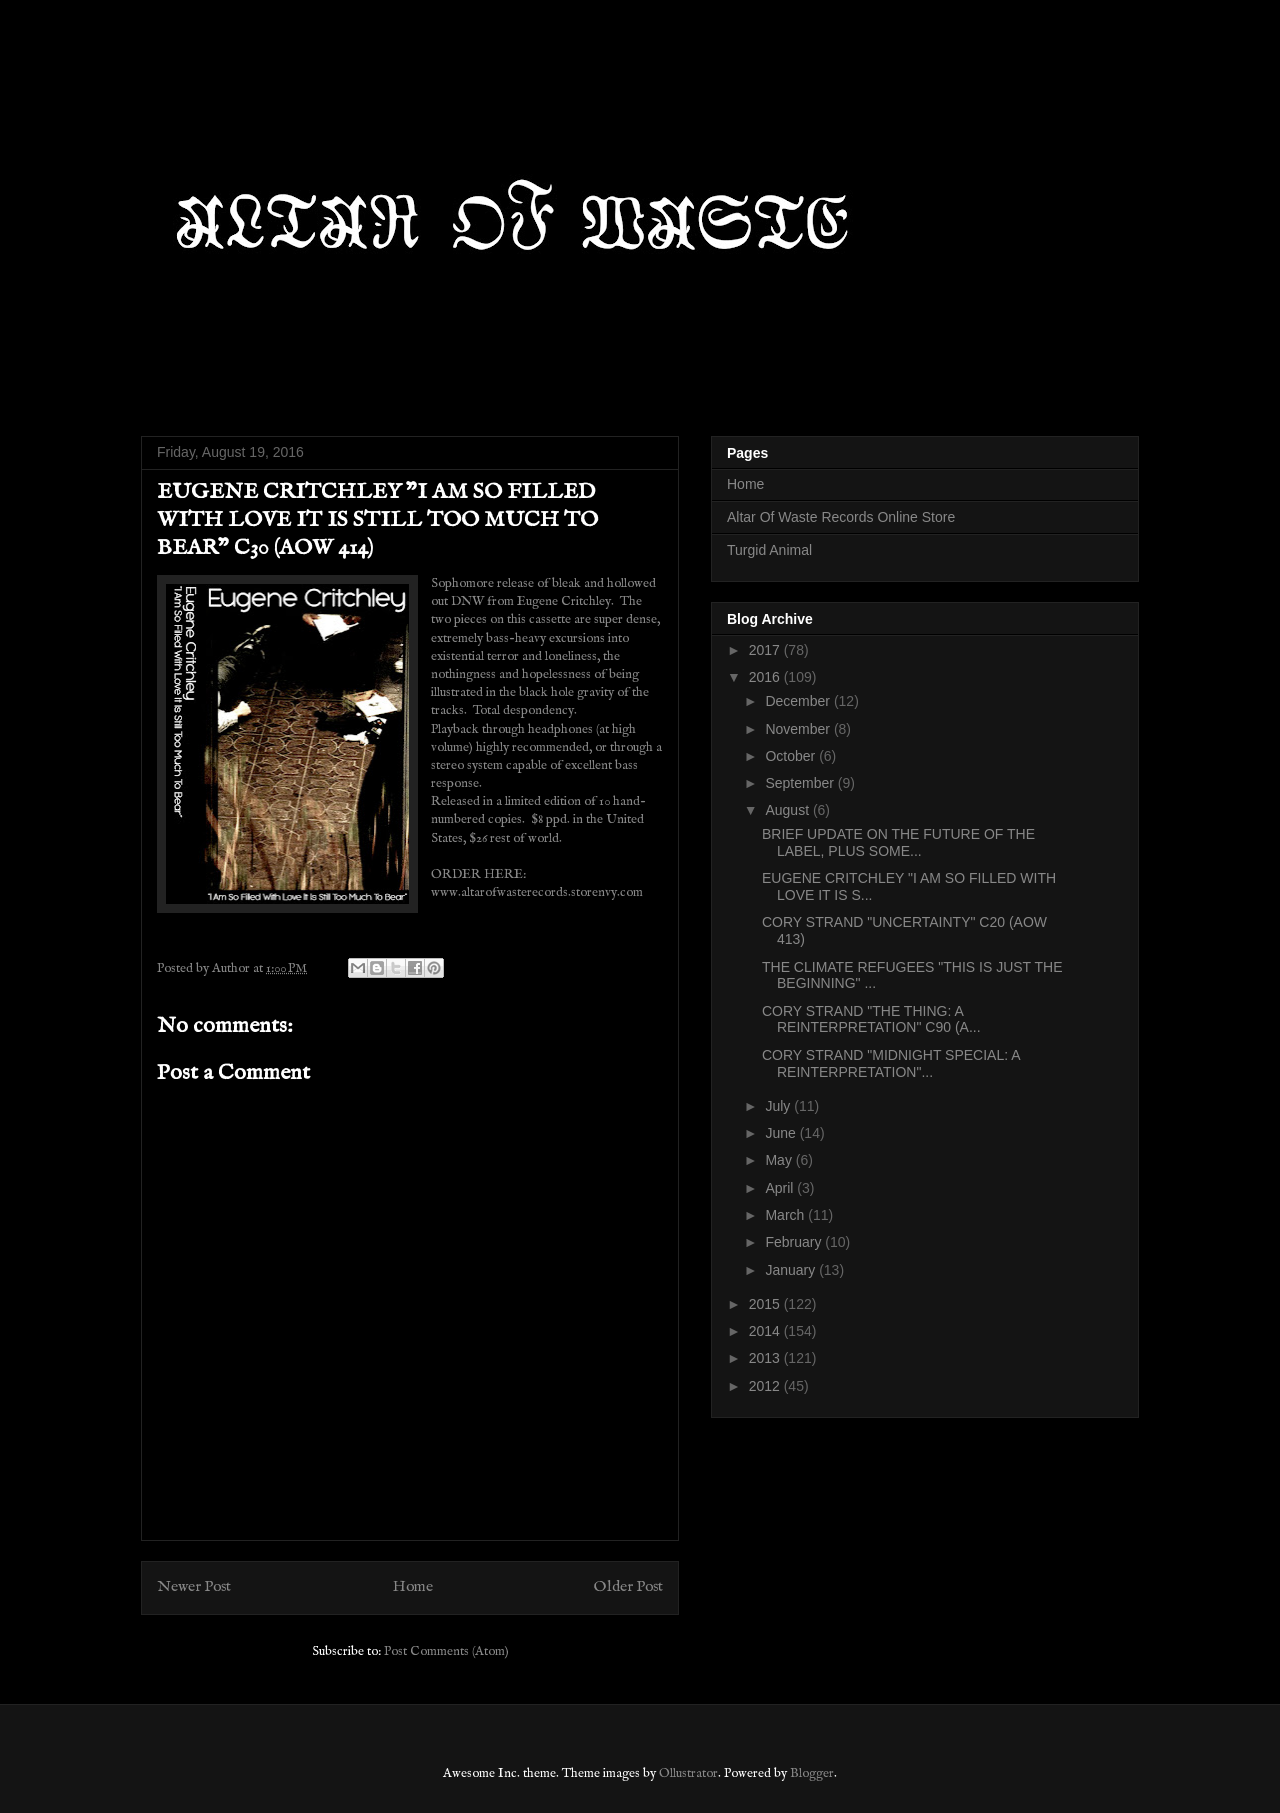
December (799, 701)
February (795, 1242)
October (792, 756)
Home (413, 1587)
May (780, 1160)
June (782, 1133)
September (801, 783)
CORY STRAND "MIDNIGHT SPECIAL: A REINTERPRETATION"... (891, 1063)
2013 (766, 1358)
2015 (766, 1304)
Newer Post (194, 1587)
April (781, 1188)
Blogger (812, 1773)
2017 (766, 650)
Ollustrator (688, 1773)
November (799, 729)
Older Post (628, 1587)
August (788, 810)
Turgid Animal (769, 550)
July (779, 1106)
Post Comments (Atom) (446, 1651)
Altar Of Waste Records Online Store (841, 517)
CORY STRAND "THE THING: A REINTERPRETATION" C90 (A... (871, 1019)
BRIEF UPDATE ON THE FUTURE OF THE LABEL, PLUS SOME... (898, 842)
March (786, 1215)
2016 (766, 677)
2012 (766, 1386)
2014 (766, 1331)
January (792, 1270)
